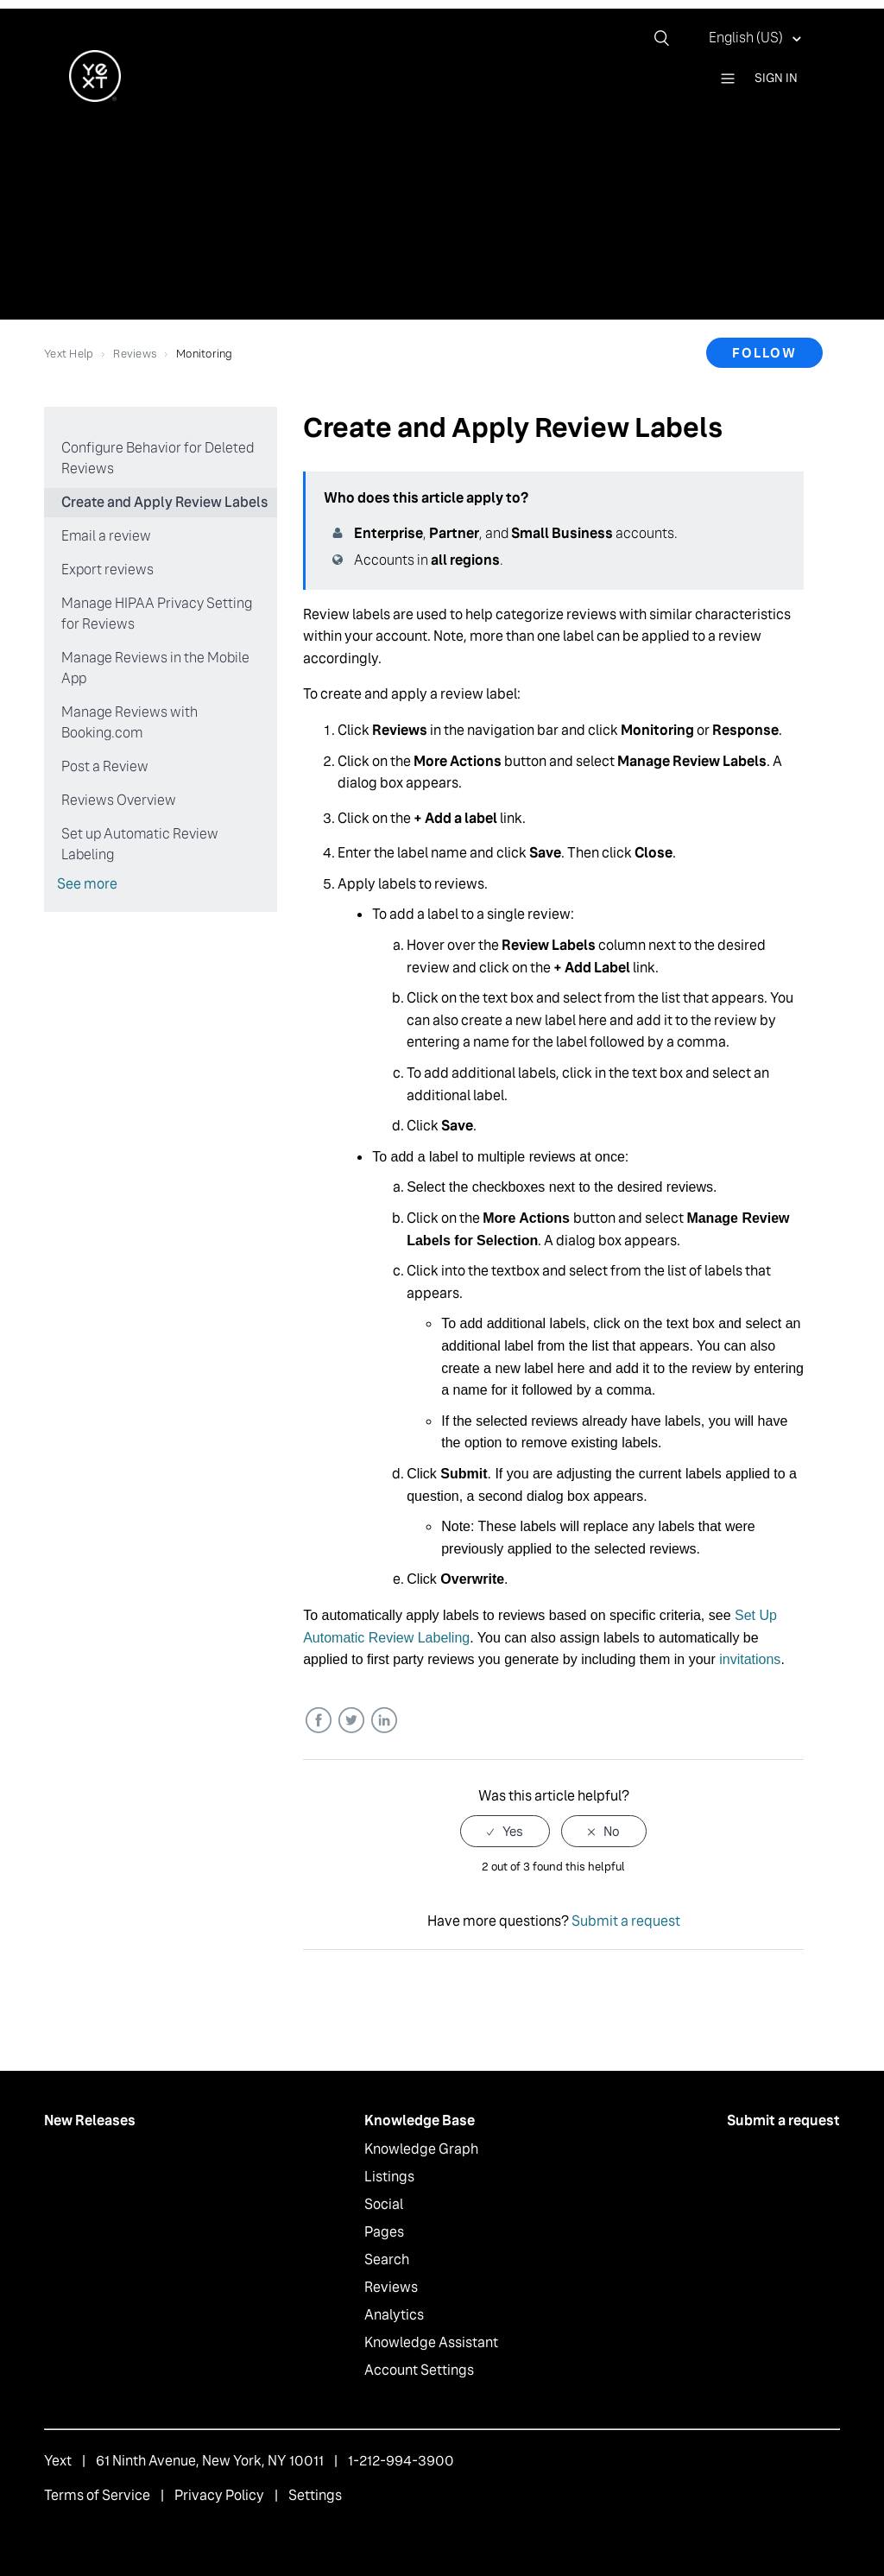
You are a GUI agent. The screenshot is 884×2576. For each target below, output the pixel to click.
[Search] (668, 38)
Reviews (134, 353)
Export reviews (107, 569)
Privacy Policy (219, 2495)
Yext (58, 2461)
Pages (384, 2232)
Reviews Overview (118, 800)
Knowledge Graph (421, 2149)
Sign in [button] (776, 77)
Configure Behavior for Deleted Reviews (157, 458)
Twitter (351, 1721)
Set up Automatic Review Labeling (139, 844)
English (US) (747, 37)
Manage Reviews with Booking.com (129, 722)
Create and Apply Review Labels (164, 502)
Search (386, 2259)
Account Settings (419, 2370)
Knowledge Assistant (431, 2342)
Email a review (106, 536)
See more (87, 884)
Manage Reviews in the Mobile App (155, 668)
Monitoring (204, 353)
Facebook (318, 1721)
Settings (315, 2495)
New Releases (90, 2120)
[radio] (505, 1831)
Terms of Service (97, 2495)
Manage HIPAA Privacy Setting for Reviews (156, 613)
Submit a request (625, 1921)
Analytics (394, 2315)
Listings (389, 2177)
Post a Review (104, 766)
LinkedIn (384, 1721)
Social (383, 2204)
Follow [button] (764, 353)
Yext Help (68, 353)
